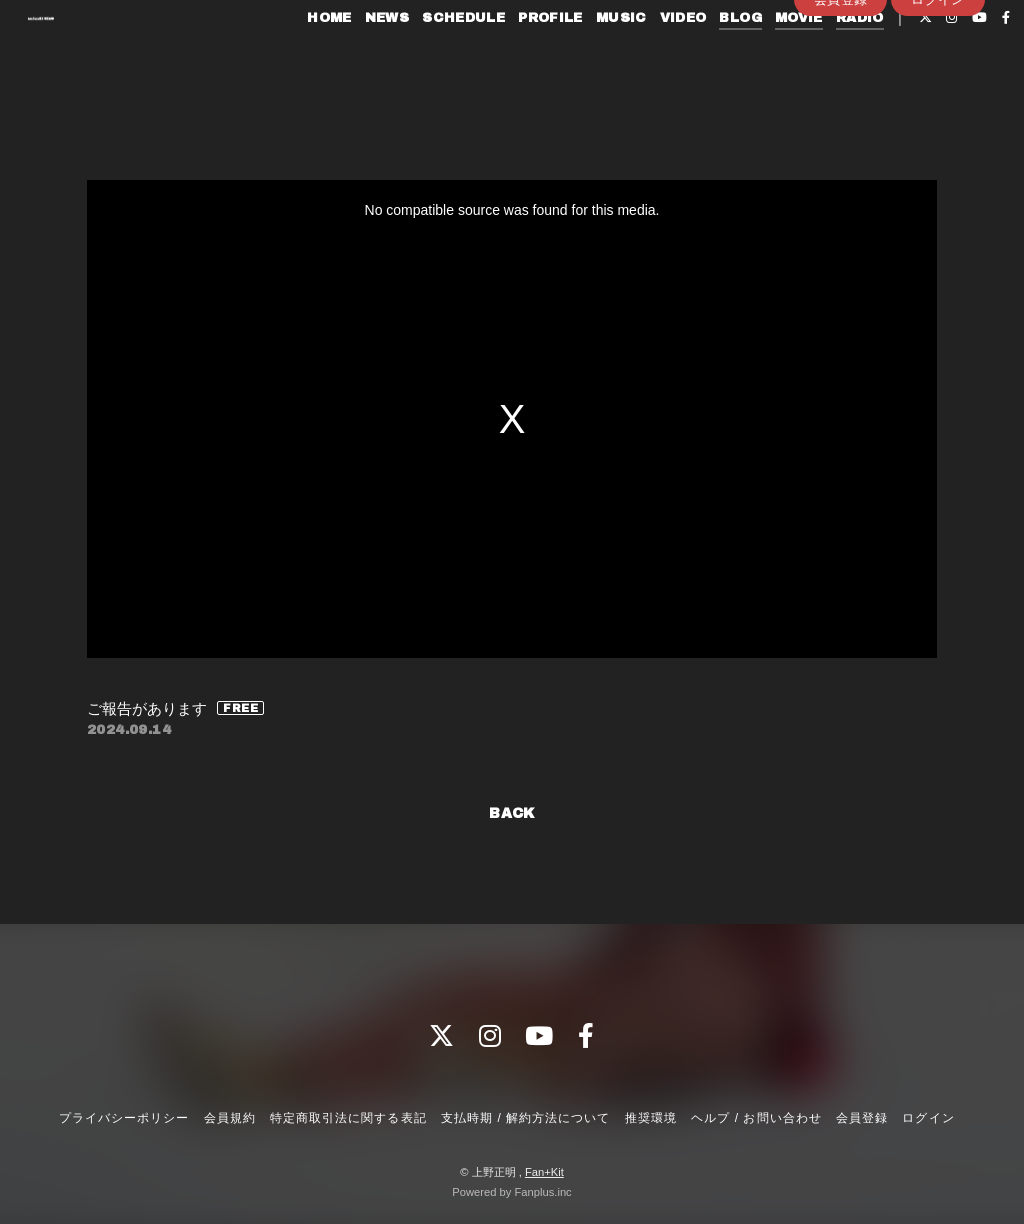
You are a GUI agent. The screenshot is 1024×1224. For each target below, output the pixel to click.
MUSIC (593, 58)
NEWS (359, 58)
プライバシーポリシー (124, 1118)
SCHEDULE (436, 58)
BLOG (713, 58)
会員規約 (230, 1118)
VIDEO (655, 58)
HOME (302, 58)
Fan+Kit (544, 1172)
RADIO (832, 58)
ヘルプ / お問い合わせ (756, 1118)
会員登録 (841, 91)
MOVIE (772, 58)
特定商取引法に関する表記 (348, 1118)
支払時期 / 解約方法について (526, 1118)
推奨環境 (651, 1118)
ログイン (938, 91)
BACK (512, 813)
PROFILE (523, 58)
